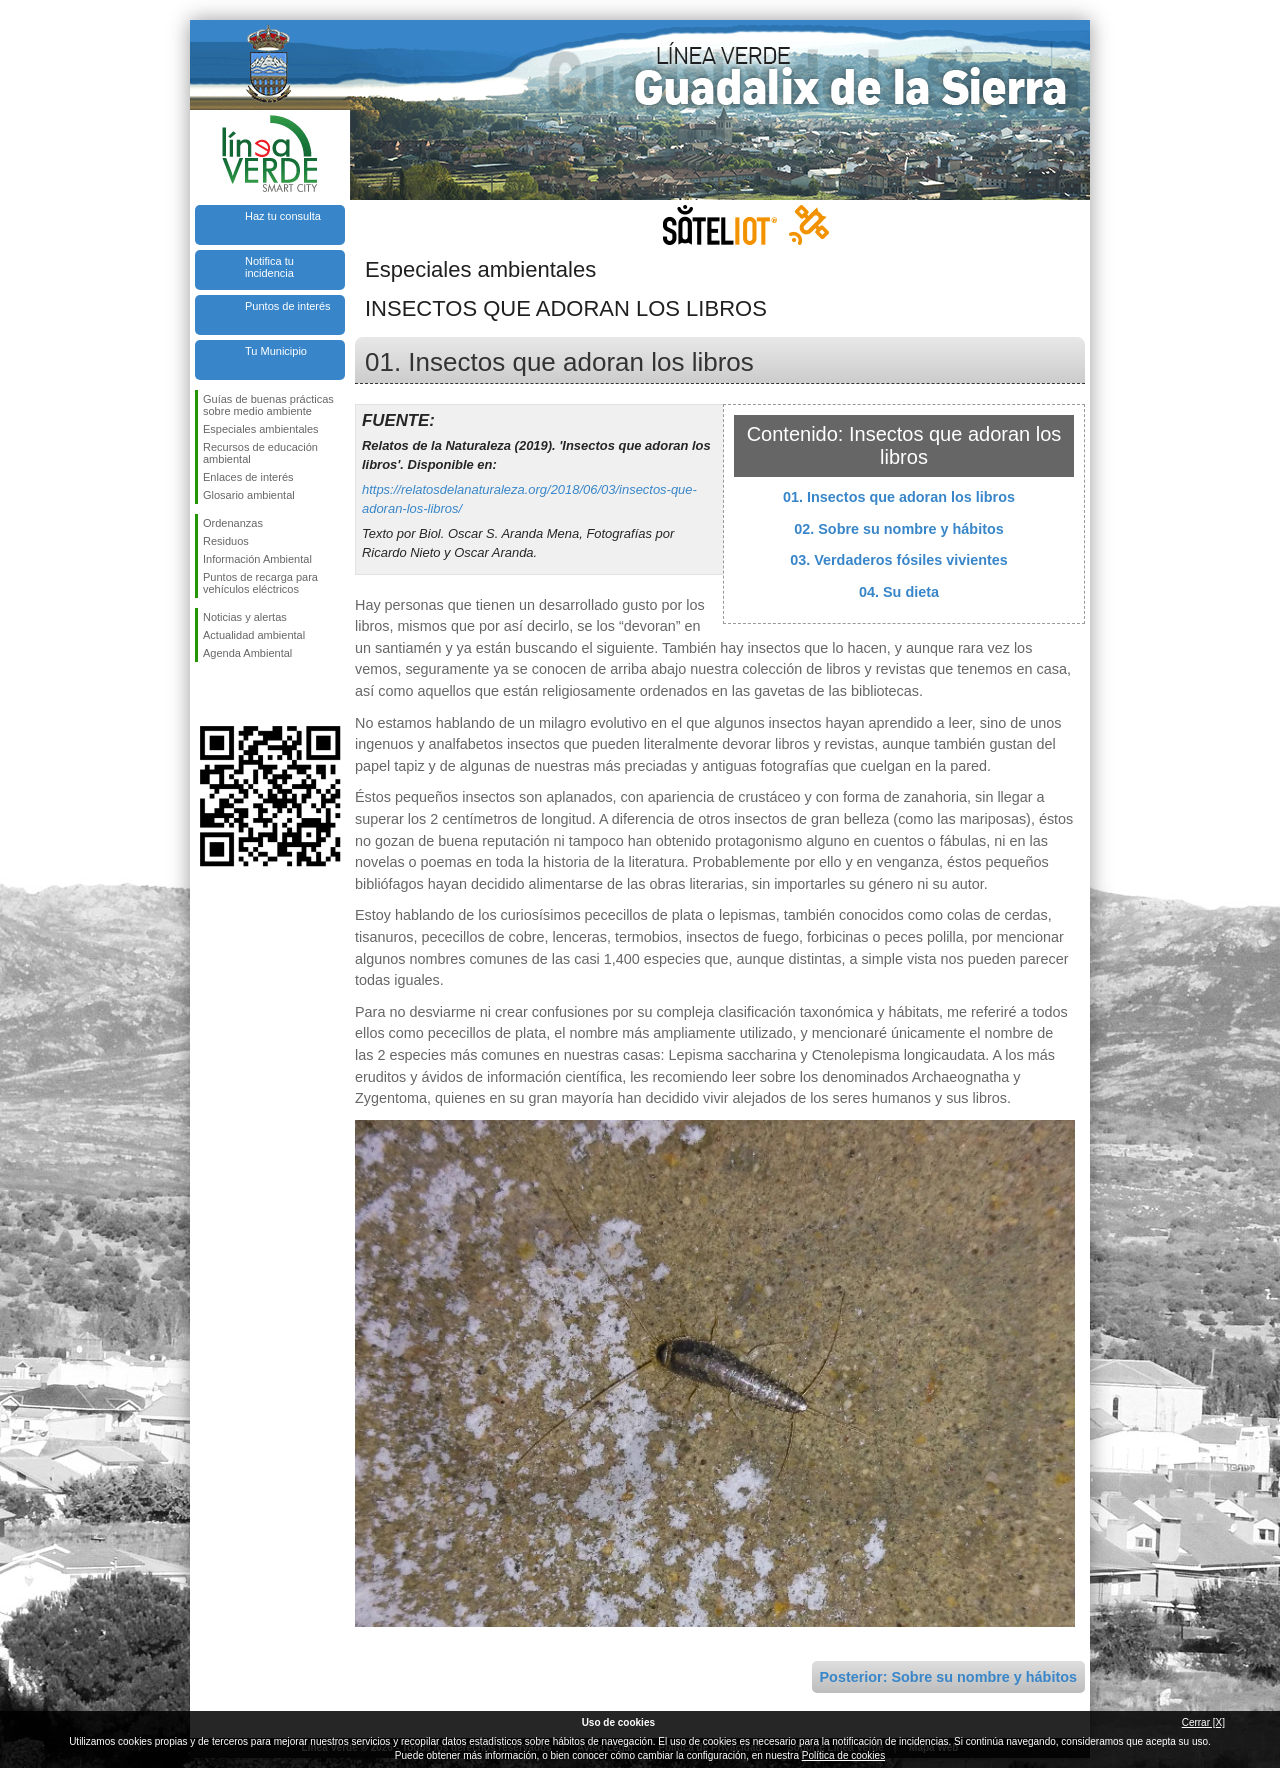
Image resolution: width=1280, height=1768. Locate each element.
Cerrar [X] (1203, 1722)
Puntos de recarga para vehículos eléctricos (260, 583)
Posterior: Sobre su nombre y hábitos (948, 1677)
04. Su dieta (899, 592)
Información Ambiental (257, 559)
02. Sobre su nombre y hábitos (899, 529)
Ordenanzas (233, 523)
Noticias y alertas (245, 617)
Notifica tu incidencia (269, 267)
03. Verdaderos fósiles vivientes (899, 560)
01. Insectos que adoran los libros (899, 497)
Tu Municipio (276, 351)
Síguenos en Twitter (240, 694)
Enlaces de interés (248, 477)
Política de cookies (843, 1755)
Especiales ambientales (261, 429)
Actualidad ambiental (254, 635)
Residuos (226, 541)
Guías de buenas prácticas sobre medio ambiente (268, 405)
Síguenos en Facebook (207, 694)
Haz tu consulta (283, 216)
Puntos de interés (288, 306)
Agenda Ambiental (247, 653)
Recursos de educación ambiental (260, 453)
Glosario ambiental (249, 495)
